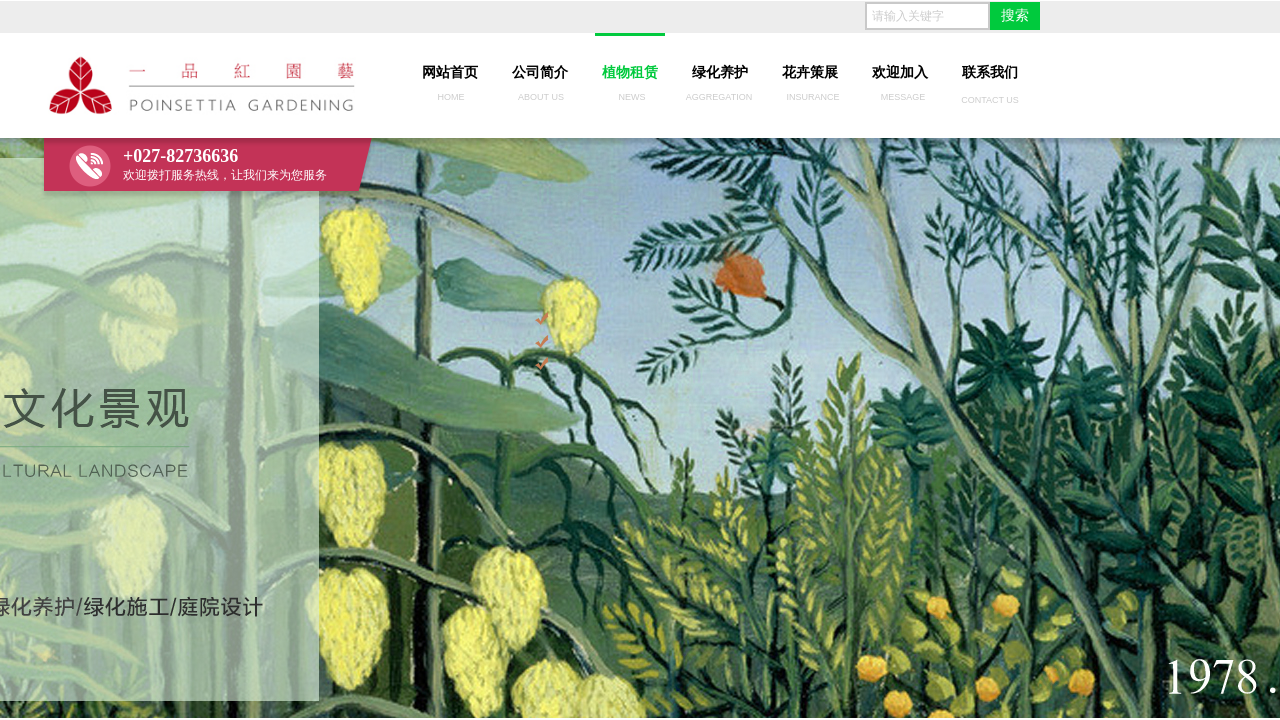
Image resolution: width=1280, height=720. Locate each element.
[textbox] (927, 16)
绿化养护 (720, 72)
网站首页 (450, 72)
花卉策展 (810, 72)
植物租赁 (630, 72)
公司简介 (540, 72)
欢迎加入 (900, 72)
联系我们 (990, 72)
